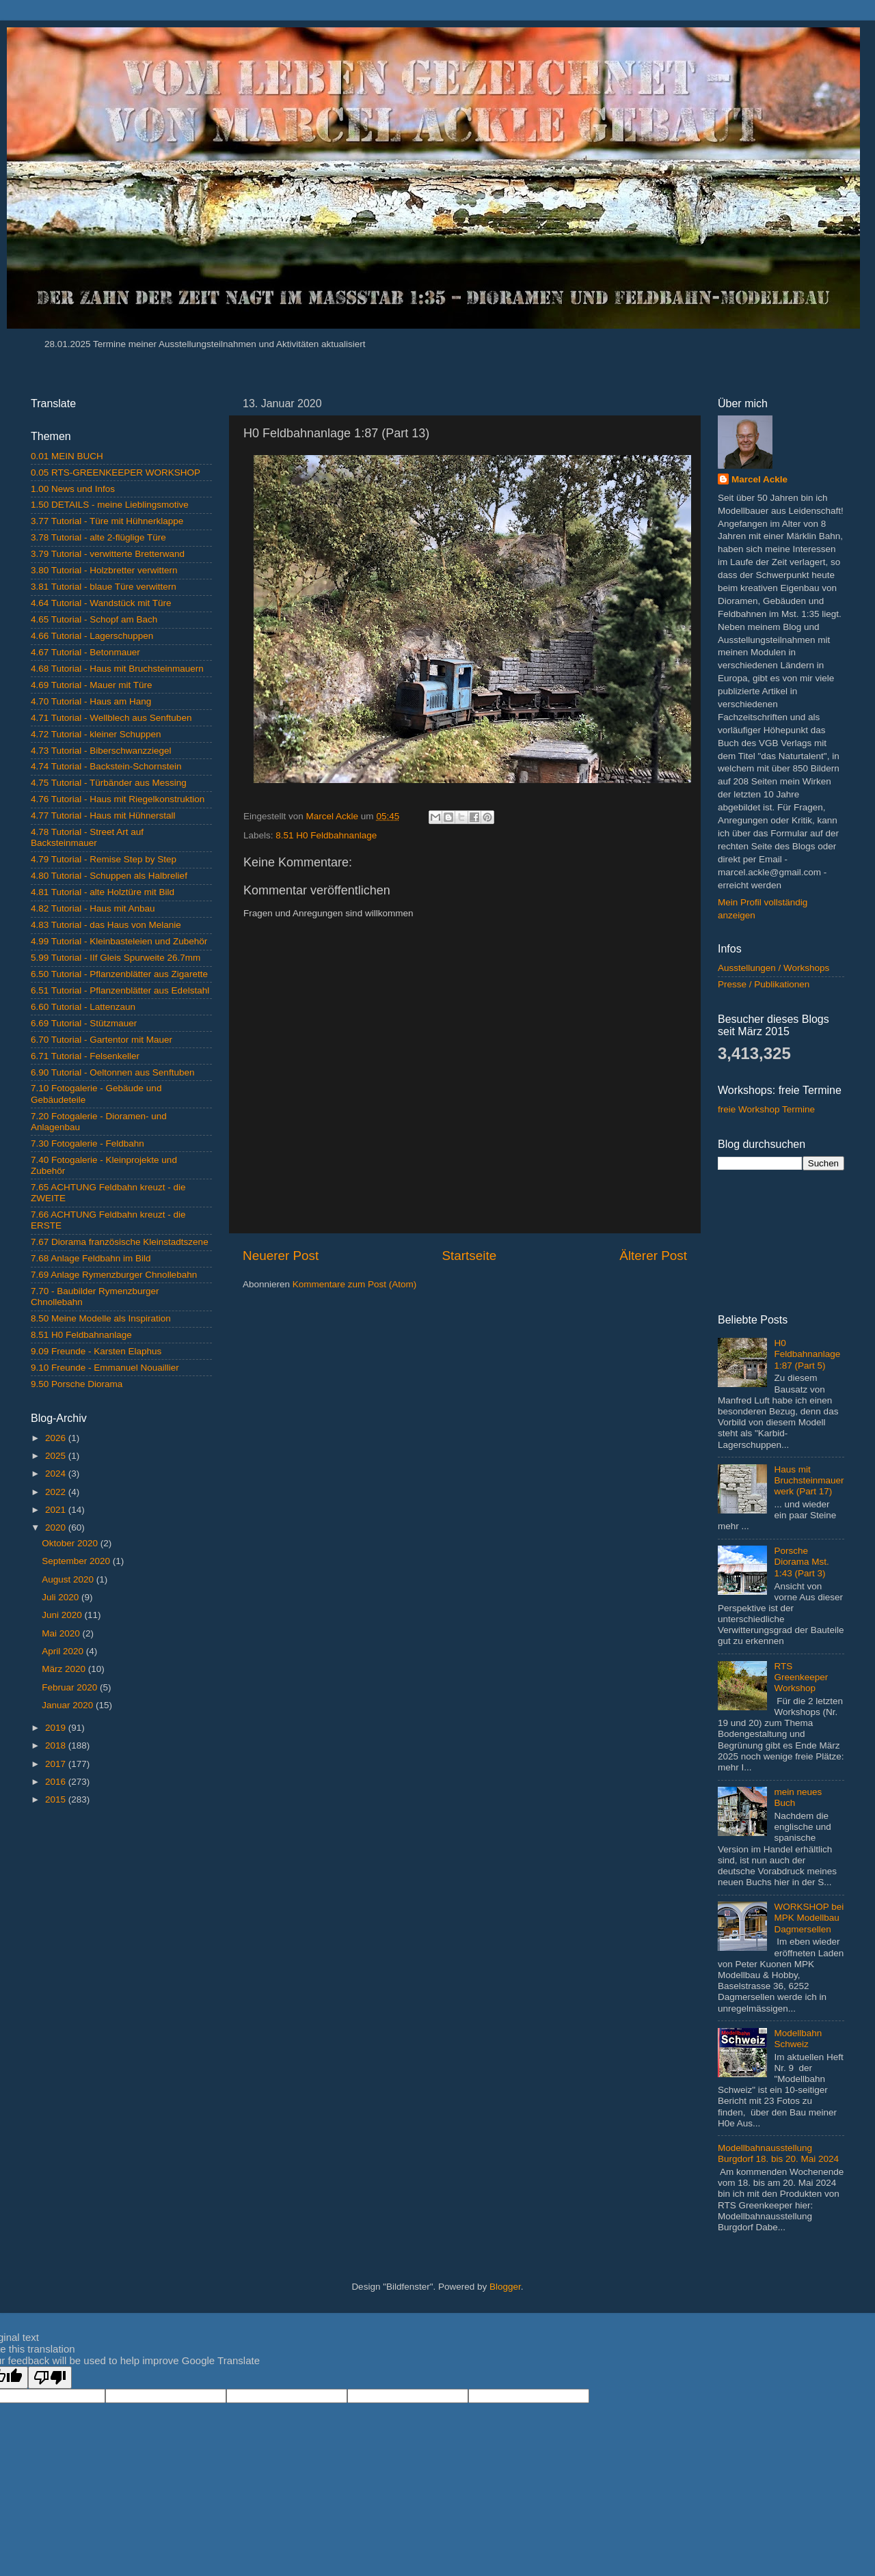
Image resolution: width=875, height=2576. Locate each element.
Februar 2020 (71, 1687)
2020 (56, 1527)
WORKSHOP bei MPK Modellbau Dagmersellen (809, 1918)
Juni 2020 (63, 1615)
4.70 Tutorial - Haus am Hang (91, 701)
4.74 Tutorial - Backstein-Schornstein (106, 766)
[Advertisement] (121, 1913)
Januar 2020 (69, 1705)
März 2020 (65, 1669)
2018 (56, 1745)
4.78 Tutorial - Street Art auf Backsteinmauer (87, 837)
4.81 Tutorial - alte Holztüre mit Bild (102, 892)
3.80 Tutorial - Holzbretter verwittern (104, 570)
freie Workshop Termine (766, 1109)
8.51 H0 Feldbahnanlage (326, 835)
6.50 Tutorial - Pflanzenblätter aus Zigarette (119, 974)
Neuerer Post (281, 1255)
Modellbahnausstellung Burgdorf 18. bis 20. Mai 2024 (778, 2153)
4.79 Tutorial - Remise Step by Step (103, 859)
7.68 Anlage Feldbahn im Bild (91, 1258)
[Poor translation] (50, 2377)
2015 (56, 1799)
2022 (56, 1492)
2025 (56, 1456)
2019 (56, 1728)
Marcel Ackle (759, 479)
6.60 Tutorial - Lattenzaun (83, 1007)
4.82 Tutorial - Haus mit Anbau (93, 908)
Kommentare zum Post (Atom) (355, 1284)
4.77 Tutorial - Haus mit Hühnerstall (103, 815)
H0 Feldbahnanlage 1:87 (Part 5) (807, 1354)
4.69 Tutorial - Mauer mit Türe (91, 685)
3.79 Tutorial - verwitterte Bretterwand (108, 554)
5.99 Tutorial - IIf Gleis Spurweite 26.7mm (115, 958)
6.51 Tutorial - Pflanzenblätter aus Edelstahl (120, 990)
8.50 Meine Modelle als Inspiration (101, 1318)
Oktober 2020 (71, 1543)
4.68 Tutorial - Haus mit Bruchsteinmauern (117, 668)
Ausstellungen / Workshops (773, 968)
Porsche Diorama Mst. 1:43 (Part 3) (801, 1562)
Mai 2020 (62, 1633)
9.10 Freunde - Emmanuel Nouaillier (105, 1367)
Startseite (469, 1255)
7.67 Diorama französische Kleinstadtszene (119, 1242)
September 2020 (77, 1561)
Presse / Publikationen (763, 984)
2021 (56, 1510)
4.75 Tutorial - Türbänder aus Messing (109, 783)
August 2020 (69, 1579)
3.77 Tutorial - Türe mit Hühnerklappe (107, 521)
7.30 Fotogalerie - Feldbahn (87, 1143)
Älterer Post (653, 1255)
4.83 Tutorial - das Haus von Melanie (106, 925)
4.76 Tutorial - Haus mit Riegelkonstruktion (117, 799)
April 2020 (64, 1651)
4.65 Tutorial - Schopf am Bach (94, 619)
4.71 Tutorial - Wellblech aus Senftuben (111, 718)
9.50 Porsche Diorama (76, 1384)
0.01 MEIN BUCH (67, 456)
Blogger (505, 2287)
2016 (56, 1782)
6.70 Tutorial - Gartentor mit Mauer (101, 1039)
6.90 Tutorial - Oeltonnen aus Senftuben (112, 1072)
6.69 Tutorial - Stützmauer (84, 1023)
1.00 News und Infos (73, 489)
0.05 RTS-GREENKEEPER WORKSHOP (115, 472)
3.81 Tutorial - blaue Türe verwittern (103, 586)
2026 (56, 1438)
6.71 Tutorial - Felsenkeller (85, 1056)
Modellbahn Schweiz (798, 2038)
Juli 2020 (61, 1597)
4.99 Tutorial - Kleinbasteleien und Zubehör (119, 941)
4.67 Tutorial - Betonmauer (85, 652)
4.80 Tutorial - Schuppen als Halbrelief (109, 876)
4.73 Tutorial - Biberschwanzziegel (101, 750)
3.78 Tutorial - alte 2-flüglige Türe (98, 537)
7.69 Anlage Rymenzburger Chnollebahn (114, 1275)
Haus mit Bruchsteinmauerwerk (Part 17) (809, 1480)
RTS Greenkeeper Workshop (801, 1677)
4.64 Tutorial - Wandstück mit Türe (101, 603)
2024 (56, 1473)
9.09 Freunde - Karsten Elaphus (96, 1351)
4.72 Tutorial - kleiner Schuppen (96, 734)
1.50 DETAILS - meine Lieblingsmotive (110, 504)
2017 (56, 1764)
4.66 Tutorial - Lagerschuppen (92, 636)
